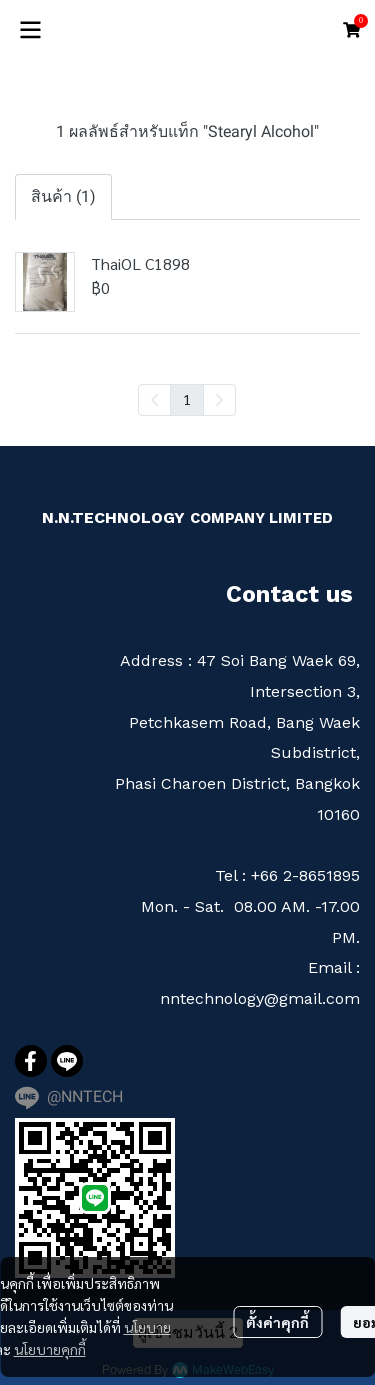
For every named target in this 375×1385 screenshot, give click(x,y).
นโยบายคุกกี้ (50, 1349)
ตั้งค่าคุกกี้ (277, 1322)
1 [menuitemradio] (187, 399)
